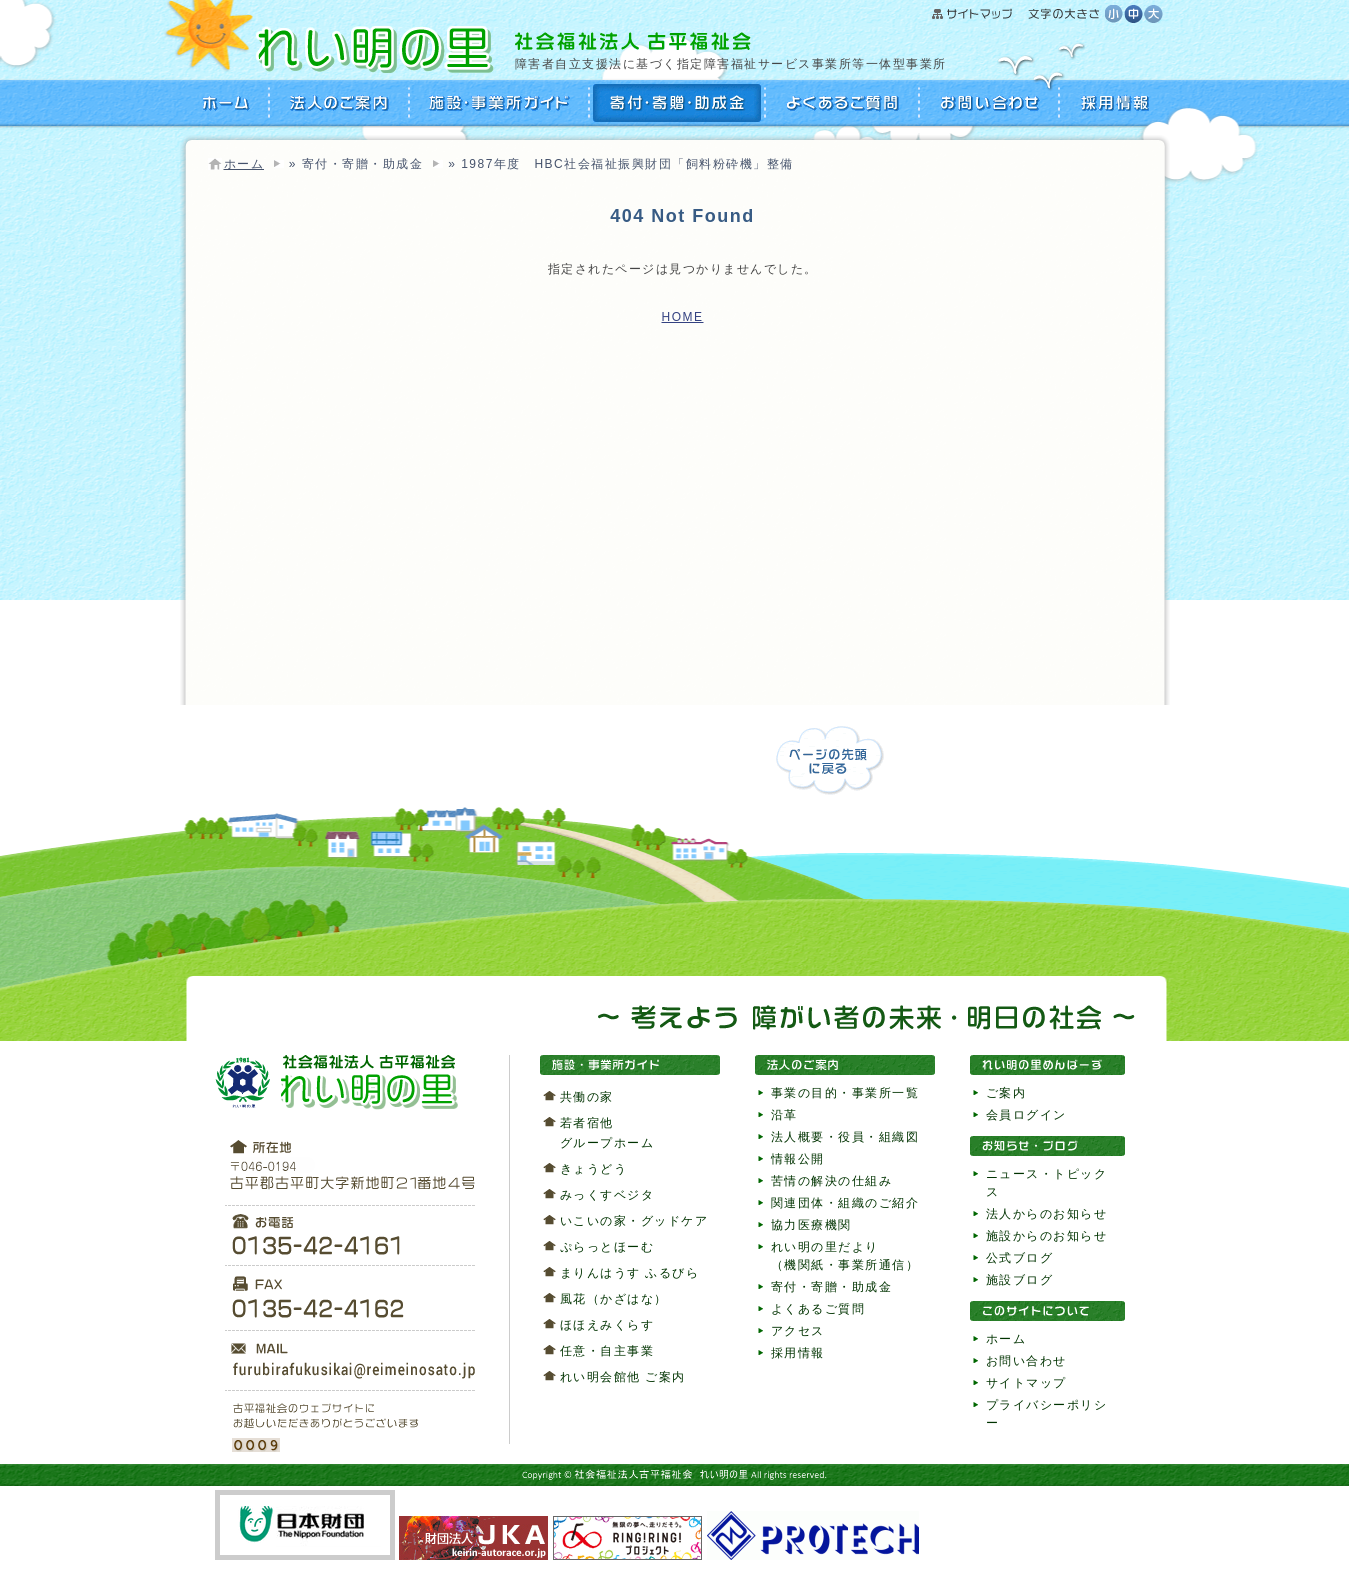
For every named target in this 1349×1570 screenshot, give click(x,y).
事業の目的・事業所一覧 (845, 1093)
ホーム (244, 164)
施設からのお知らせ (1047, 1236)
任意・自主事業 (607, 1351)
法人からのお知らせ (1047, 1214)
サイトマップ (1018, 15)
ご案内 (1006, 1093)
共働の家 (587, 1097)
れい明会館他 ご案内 (623, 1377)
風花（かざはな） (614, 1299)
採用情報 (1112, 103)
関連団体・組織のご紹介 (845, 1203)
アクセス (798, 1331)
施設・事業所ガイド (500, 103)
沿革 (784, 1115)
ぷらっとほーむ (607, 1247)
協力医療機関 (811, 1225)
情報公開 (798, 1159)
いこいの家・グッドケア (634, 1221)
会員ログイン (1026, 1115)
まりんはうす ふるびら (630, 1273)
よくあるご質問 (843, 103)
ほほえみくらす (607, 1325)
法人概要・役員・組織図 (845, 1137)
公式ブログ (1020, 1258)
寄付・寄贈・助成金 (678, 103)
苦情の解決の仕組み (832, 1181)
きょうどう (594, 1169)
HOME (227, 103)
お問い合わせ (990, 103)
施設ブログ (1020, 1280)
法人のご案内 (340, 103)
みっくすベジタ (607, 1195)
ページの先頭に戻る (830, 760)
